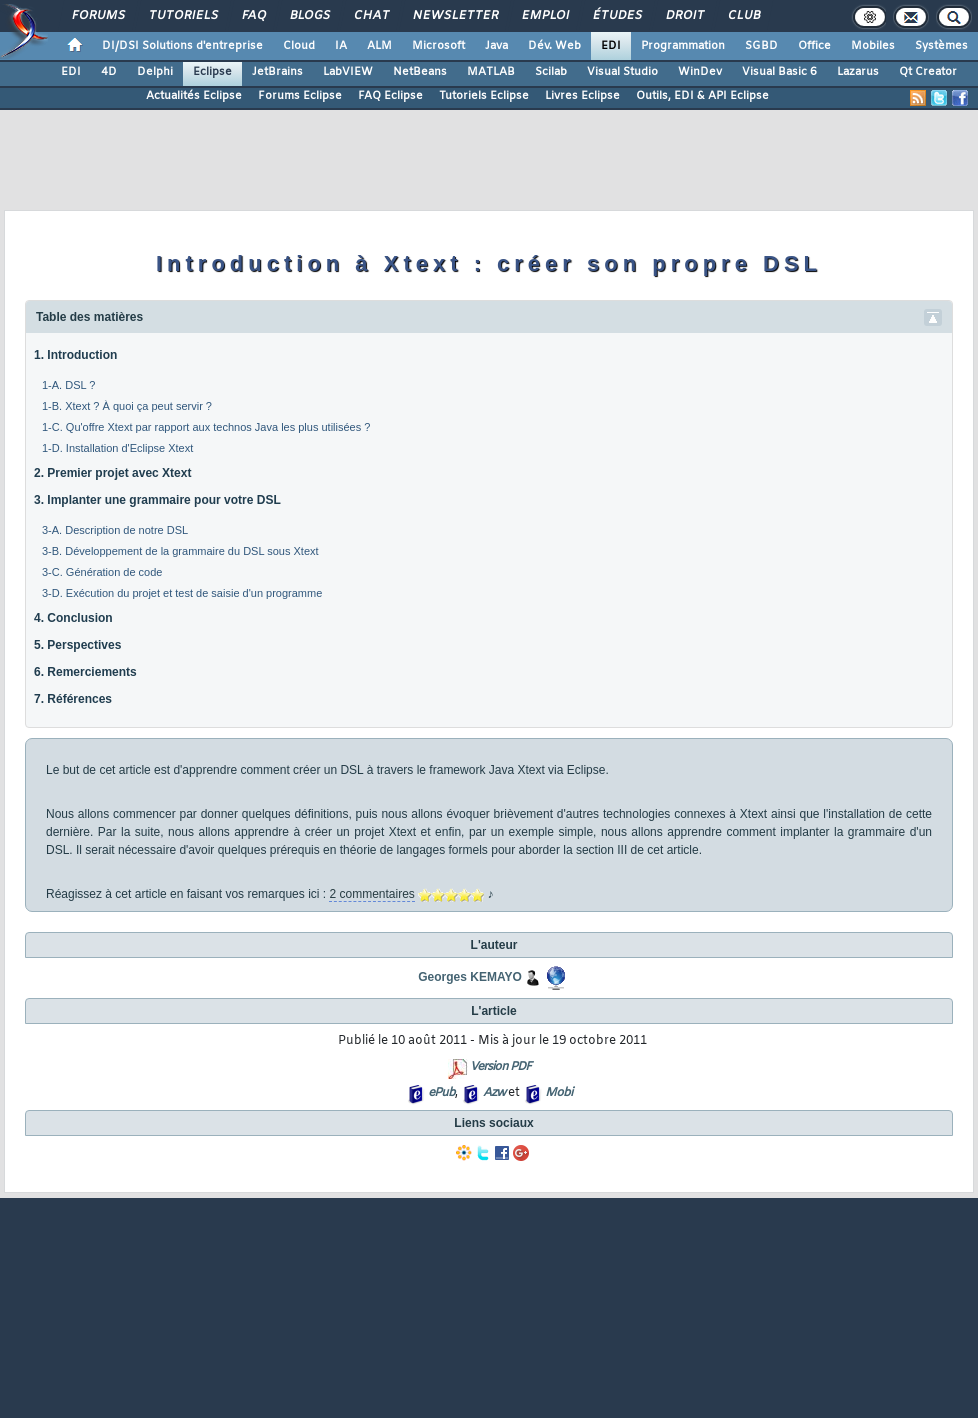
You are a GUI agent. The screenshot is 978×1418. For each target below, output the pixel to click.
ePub (441, 1093)
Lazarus (858, 72)
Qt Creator (928, 72)
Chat (370, 16)
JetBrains (277, 72)
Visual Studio (622, 72)
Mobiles (873, 46)
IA (341, 46)
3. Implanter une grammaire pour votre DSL (157, 500)
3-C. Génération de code (102, 572)
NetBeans (420, 72)
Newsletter (454, 16)
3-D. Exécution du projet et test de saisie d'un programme (182, 593)
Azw (494, 1093)
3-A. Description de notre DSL (115, 530)
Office (814, 46)
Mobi (558, 1093)
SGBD (761, 46)
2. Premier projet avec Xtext (112, 473)
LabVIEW (348, 72)
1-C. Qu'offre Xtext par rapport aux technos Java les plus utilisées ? (206, 427)
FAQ (253, 16)
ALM (379, 46)
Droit (684, 16)
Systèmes (941, 46)
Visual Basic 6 (779, 72)
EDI (611, 46)
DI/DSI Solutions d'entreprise (182, 46)
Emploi (544, 16)
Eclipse (212, 72)
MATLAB (491, 72)
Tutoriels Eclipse (484, 96)
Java (496, 46)
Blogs (309, 16)
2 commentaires (371, 894)
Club (743, 16)
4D (109, 72)
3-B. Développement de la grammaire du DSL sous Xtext (180, 551)
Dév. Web (554, 46)
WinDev (700, 72)
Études (616, 16)
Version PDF (500, 1067)
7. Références (73, 699)
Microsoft (438, 46)
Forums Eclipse (300, 96)
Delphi (155, 72)
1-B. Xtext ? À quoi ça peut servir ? (127, 406)
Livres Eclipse (582, 96)
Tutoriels (182, 16)
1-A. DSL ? (68, 385)
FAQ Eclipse (390, 96)
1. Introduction (75, 355)
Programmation (683, 46)
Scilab (551, 72)
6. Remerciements (85, 672)
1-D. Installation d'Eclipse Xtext (117, 448)
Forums (97, 16)
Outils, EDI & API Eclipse (702, 96)
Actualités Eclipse (194, 96)
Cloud (299, 46)
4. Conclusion (73, 618)
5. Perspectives (77, 645)
